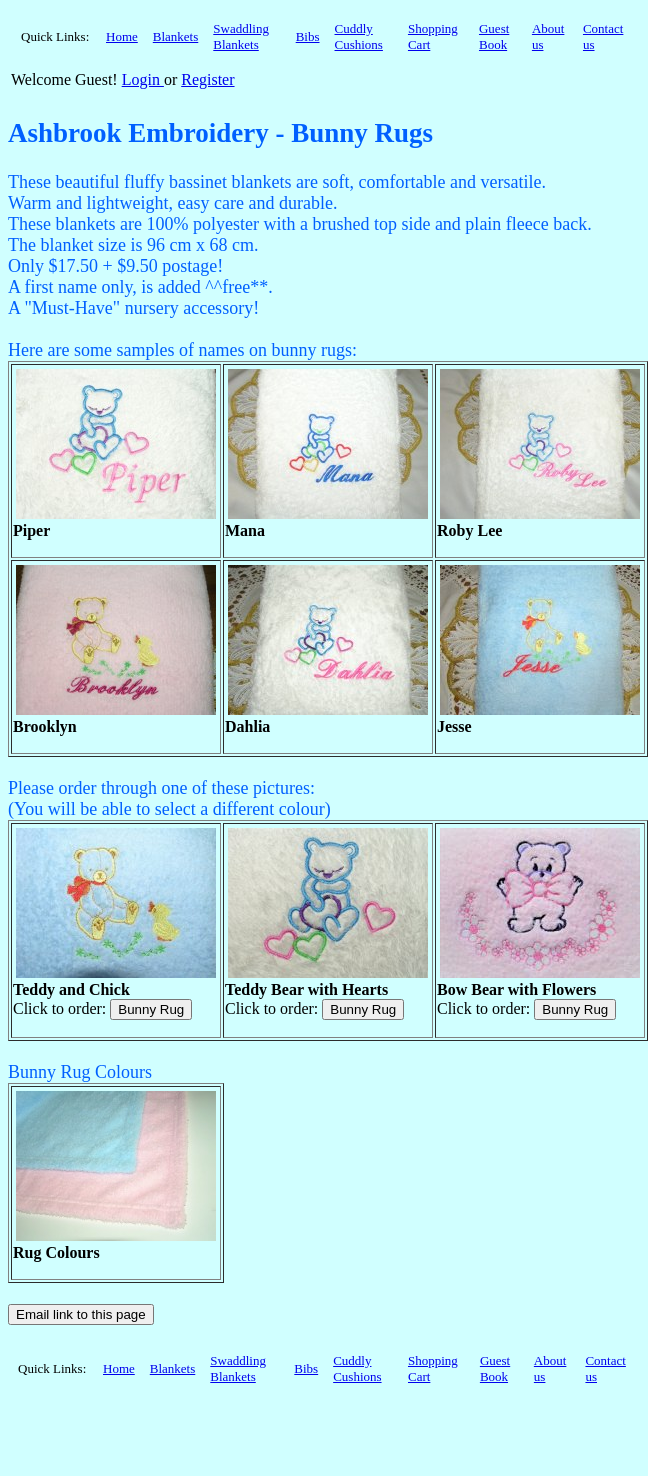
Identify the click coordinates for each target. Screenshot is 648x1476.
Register (207, 79)
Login (143, 79)
